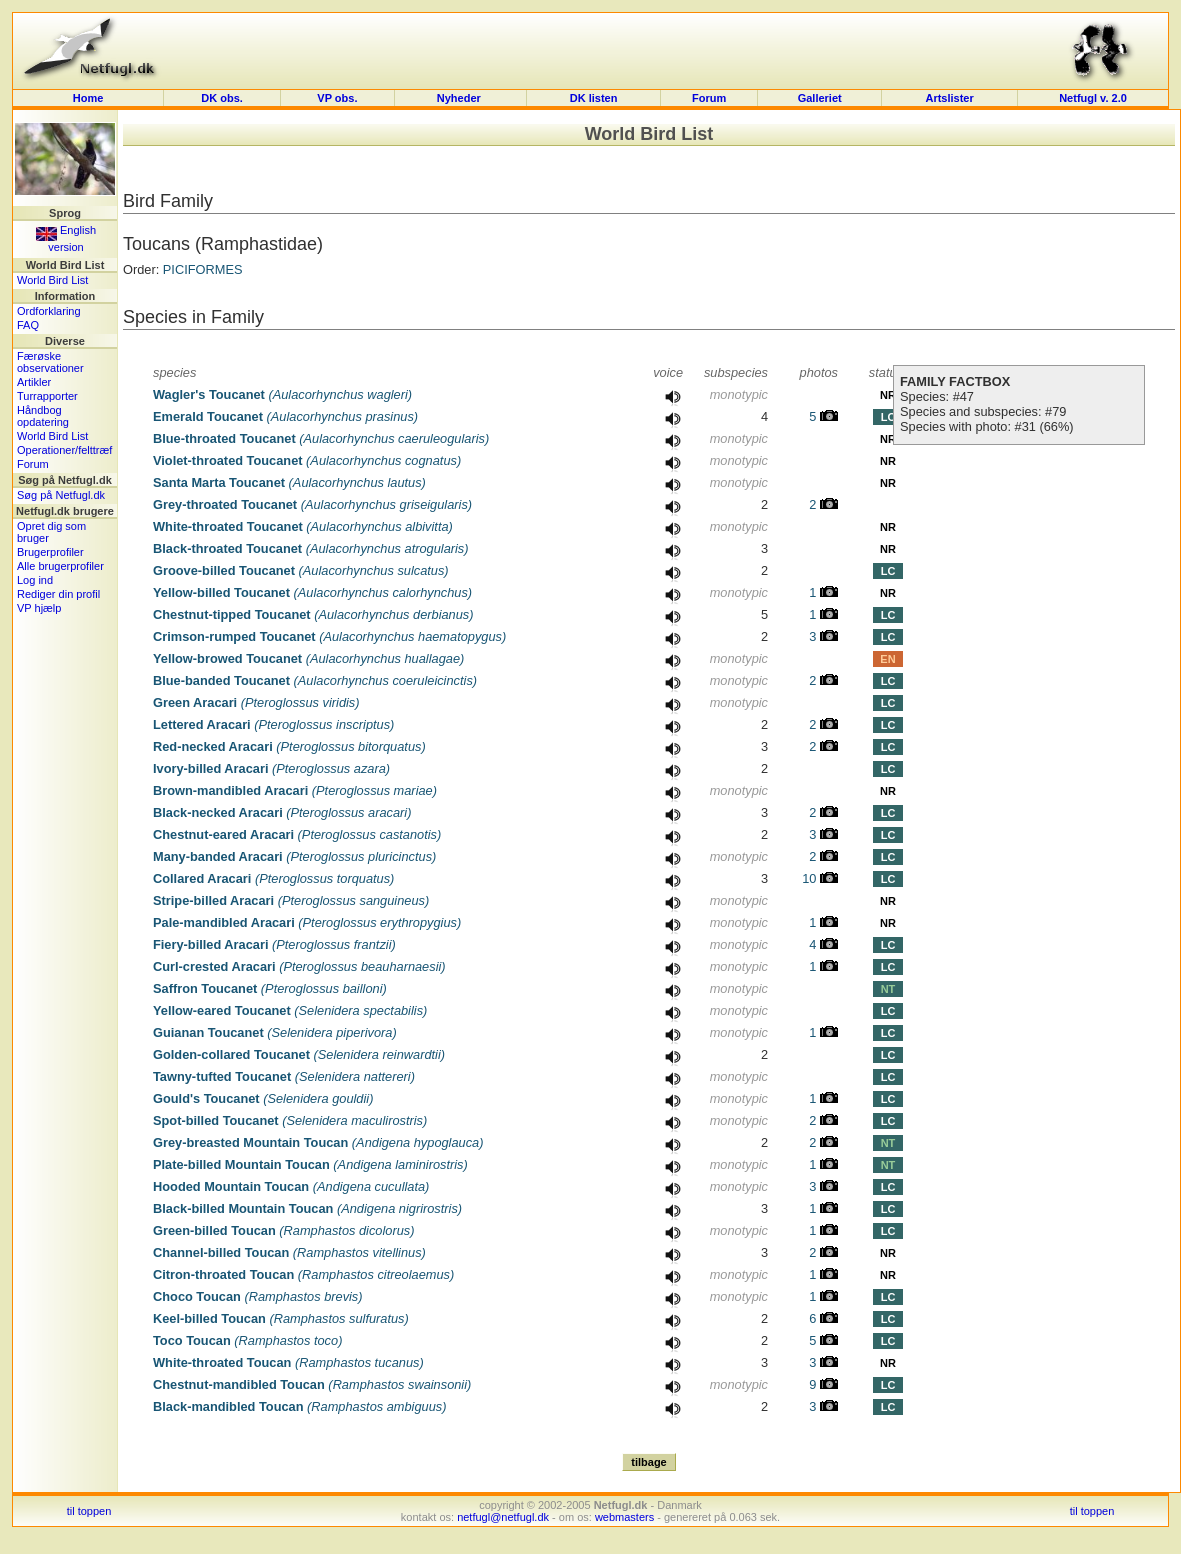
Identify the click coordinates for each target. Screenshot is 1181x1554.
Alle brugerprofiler (60, 566)
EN (887, 659)
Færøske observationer (50, 362)
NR (888, 395)
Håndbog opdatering (43, 416)
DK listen (594, 98)
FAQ (28, 325)
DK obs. (222, 98)
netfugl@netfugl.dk (503, 1517)
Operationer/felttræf (64, 450)
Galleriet (820, 98)
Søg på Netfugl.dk (61, 495)
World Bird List (52, 280)
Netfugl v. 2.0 (1093, 98)
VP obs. (337, 98)
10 (820, 878)
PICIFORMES (203, 269)
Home (88, 98)
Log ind (35, 580)
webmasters (624, 1517)
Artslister (949, 98)
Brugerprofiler (50, 552)
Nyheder (460, 98)
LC (888, 417)
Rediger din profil (58, 594)
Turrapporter (47, 396)
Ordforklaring (49, 311)
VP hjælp (39, 608)
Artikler (34, 382)
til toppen (89, 1511)
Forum (709, 98)
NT (888, 989)
